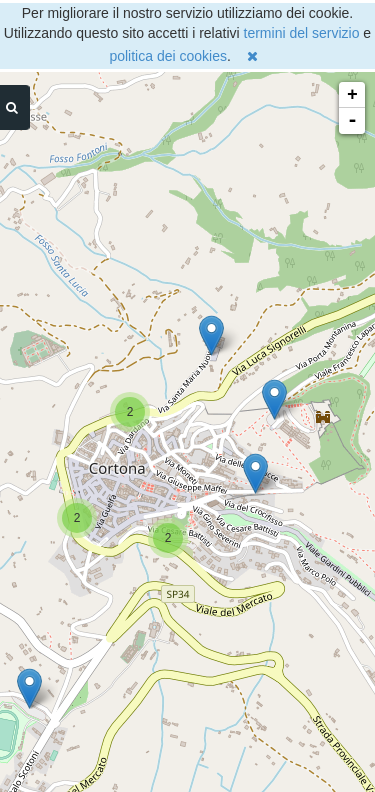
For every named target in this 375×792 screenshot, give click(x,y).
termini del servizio (302, 33)
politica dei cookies (168, 56)
